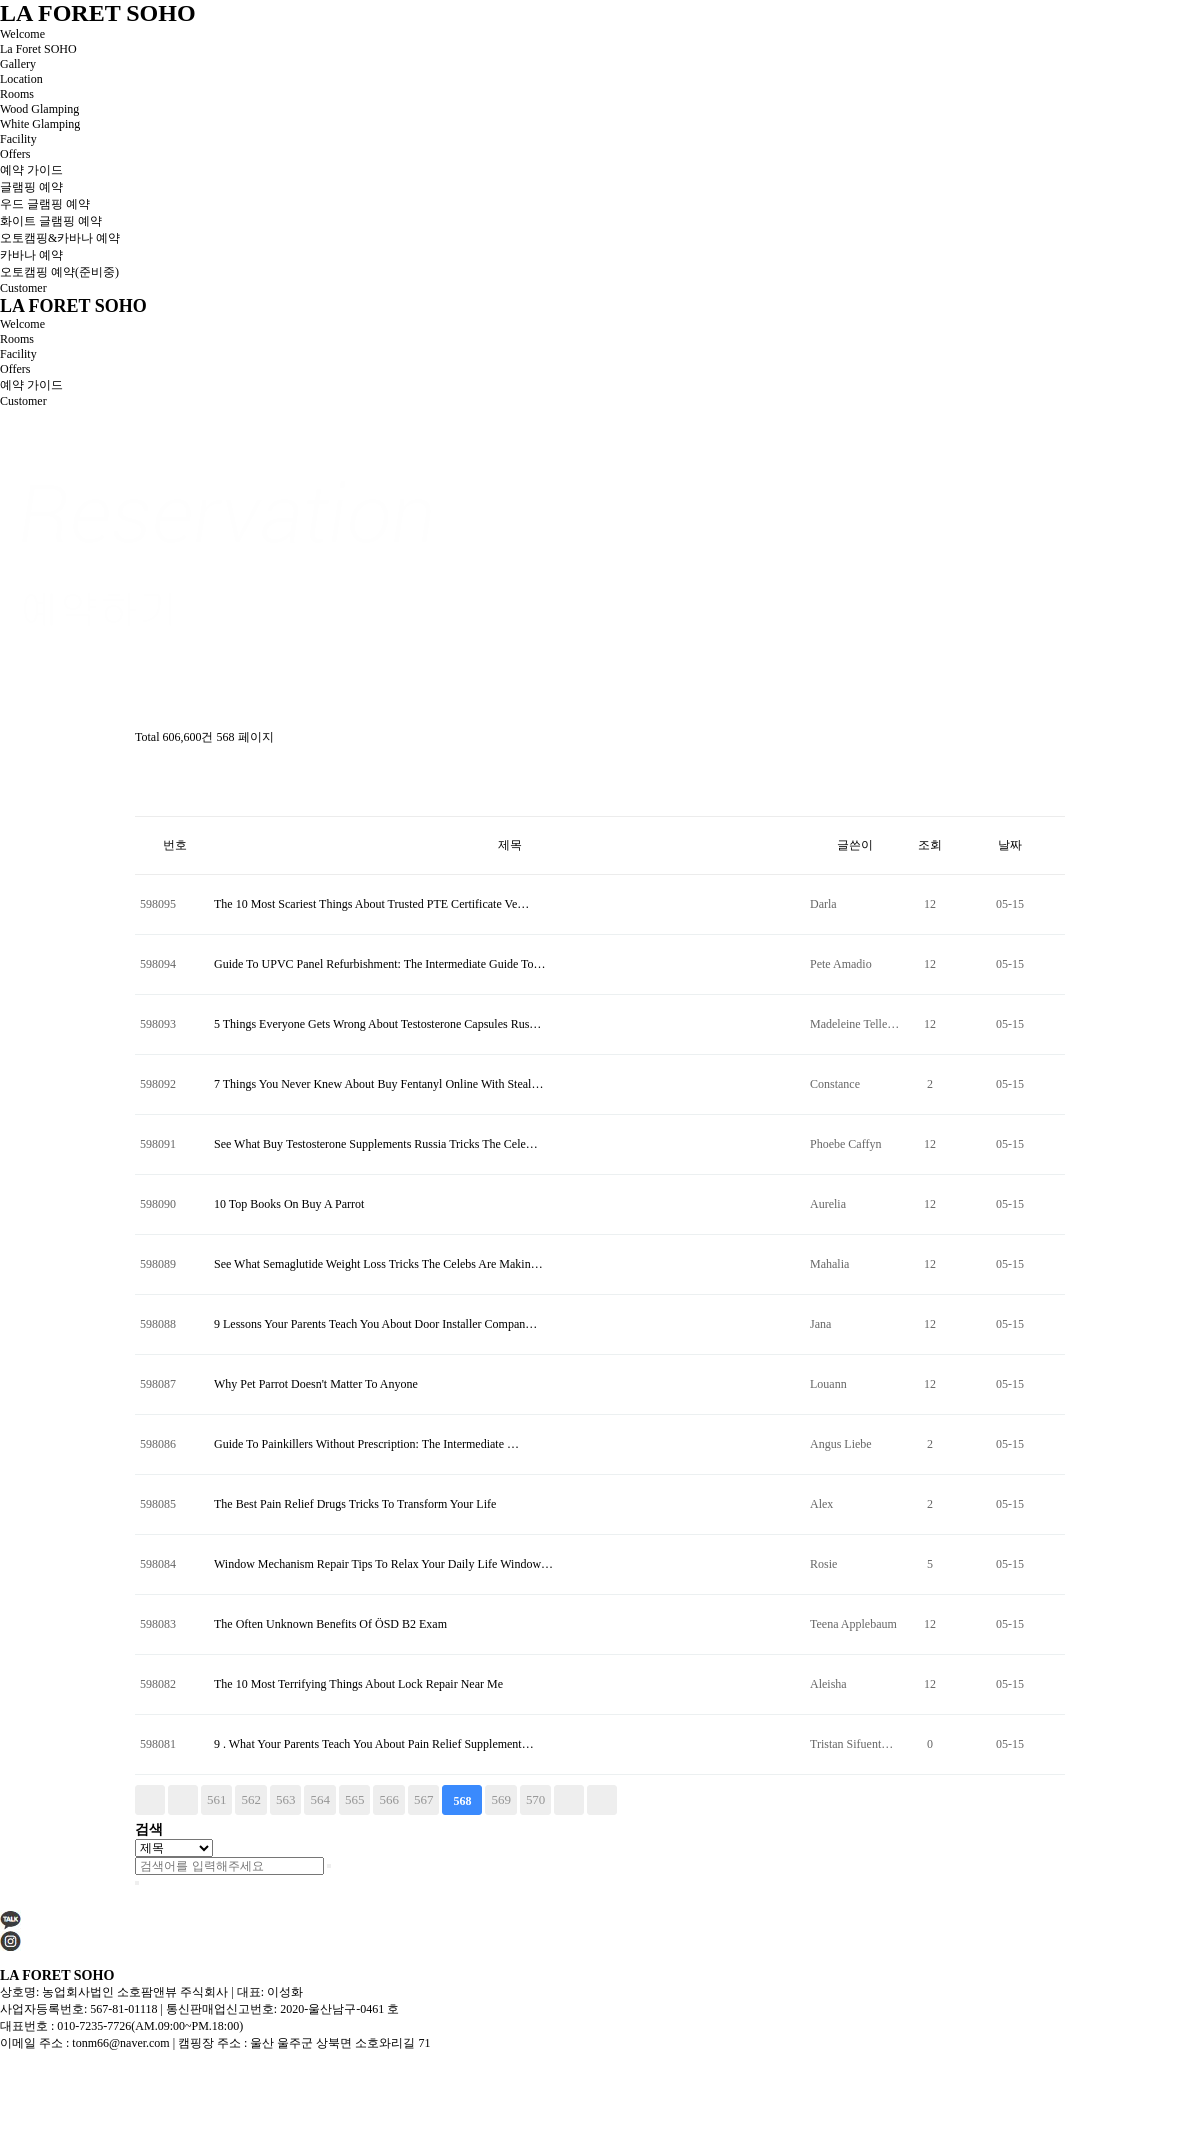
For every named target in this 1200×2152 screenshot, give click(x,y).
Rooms (17, 94)
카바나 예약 (31, 255)
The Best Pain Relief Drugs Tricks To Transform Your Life (355, 1504)
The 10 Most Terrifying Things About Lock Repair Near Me (358, 1684)
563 (285, 1799)
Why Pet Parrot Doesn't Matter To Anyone (316, 1384)
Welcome (22, 34)
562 (250, 1799)
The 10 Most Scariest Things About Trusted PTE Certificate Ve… (371, 904)
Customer (23, 288)
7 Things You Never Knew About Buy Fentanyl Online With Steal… (378, 1084)
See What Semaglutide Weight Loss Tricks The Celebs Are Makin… (378, 1264)
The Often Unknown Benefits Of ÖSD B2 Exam (330, 1624)
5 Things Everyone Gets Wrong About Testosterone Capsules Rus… (377, 1024)
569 (500, 1799)
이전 (183, 1800)
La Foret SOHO (38, 49)
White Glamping (40, 124)
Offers (15, 154)
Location (21, 79)
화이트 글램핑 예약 (51, 221)
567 (423, 1799)
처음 (150, 1800)
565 (354, 1799)
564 (319, 1799)
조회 (930, 845)
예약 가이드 (31, 170)
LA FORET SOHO (98, 13)
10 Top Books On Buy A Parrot (289, 1204)
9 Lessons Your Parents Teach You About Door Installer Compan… (375, 1324)
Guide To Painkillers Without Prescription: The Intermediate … (366, 1444)
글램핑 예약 (31, 187)
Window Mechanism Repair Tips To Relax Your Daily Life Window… (383, 1564)
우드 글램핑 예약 (45, 204)
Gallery (18, 64)
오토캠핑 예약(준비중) (59, 272)
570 (535, 1799)
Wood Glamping (39, 109)
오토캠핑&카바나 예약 (60, 238)
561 (216, 1799)
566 (388, 1799)
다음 (569, 1800)
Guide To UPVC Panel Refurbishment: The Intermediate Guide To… (380, 964)
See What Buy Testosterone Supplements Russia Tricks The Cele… (376, 1144)
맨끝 (602, 1800)
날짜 (1010, 845)
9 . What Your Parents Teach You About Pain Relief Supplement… (374, 1744)
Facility (18, 139)
